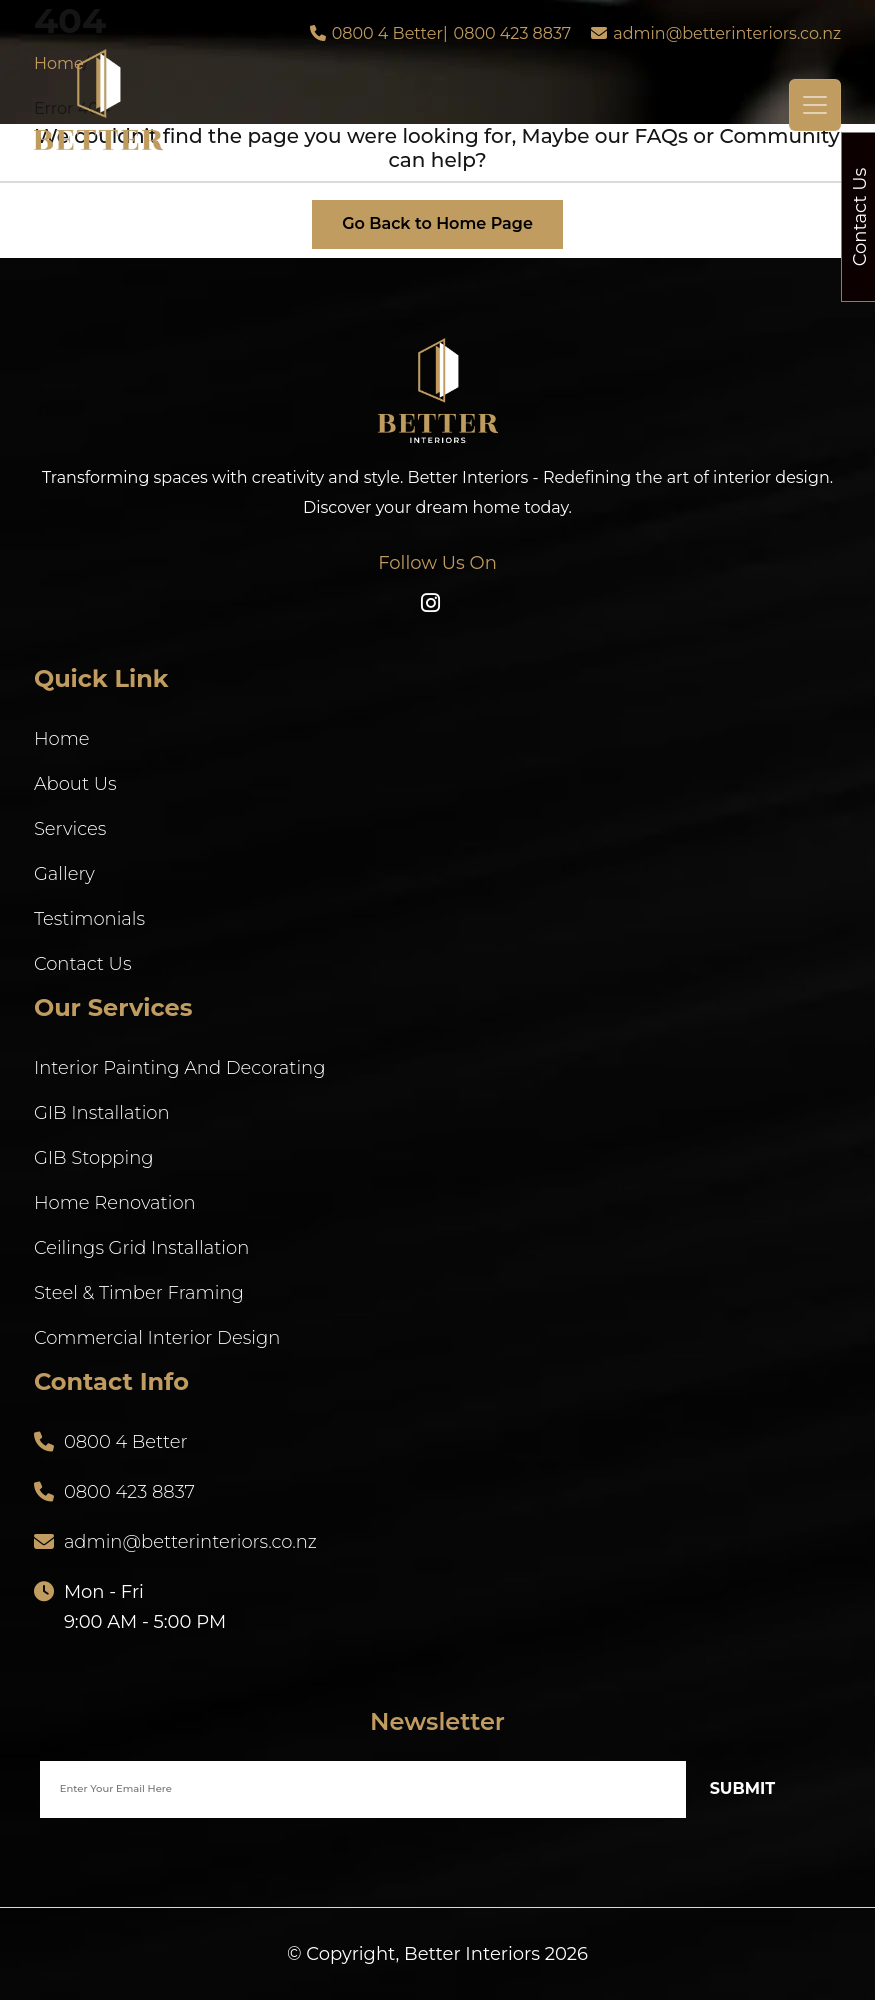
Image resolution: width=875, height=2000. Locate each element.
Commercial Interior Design (157, 1338)
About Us (75, 784)
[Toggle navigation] (815, 105)
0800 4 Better (387, 33)
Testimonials (89, 919)
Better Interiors (472, 1954)
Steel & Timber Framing (139, 1293)
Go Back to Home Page (437, 223)
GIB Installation (102, 1113)
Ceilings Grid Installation (141, 1248)
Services (70, 829)
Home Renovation (115, 1203)
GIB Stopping (94, 1158)
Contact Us (83, 964)
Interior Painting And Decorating (180, 1068)
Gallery (64, 874)
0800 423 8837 (513, 33)
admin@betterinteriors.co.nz (727, 33)
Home (62, 739)
